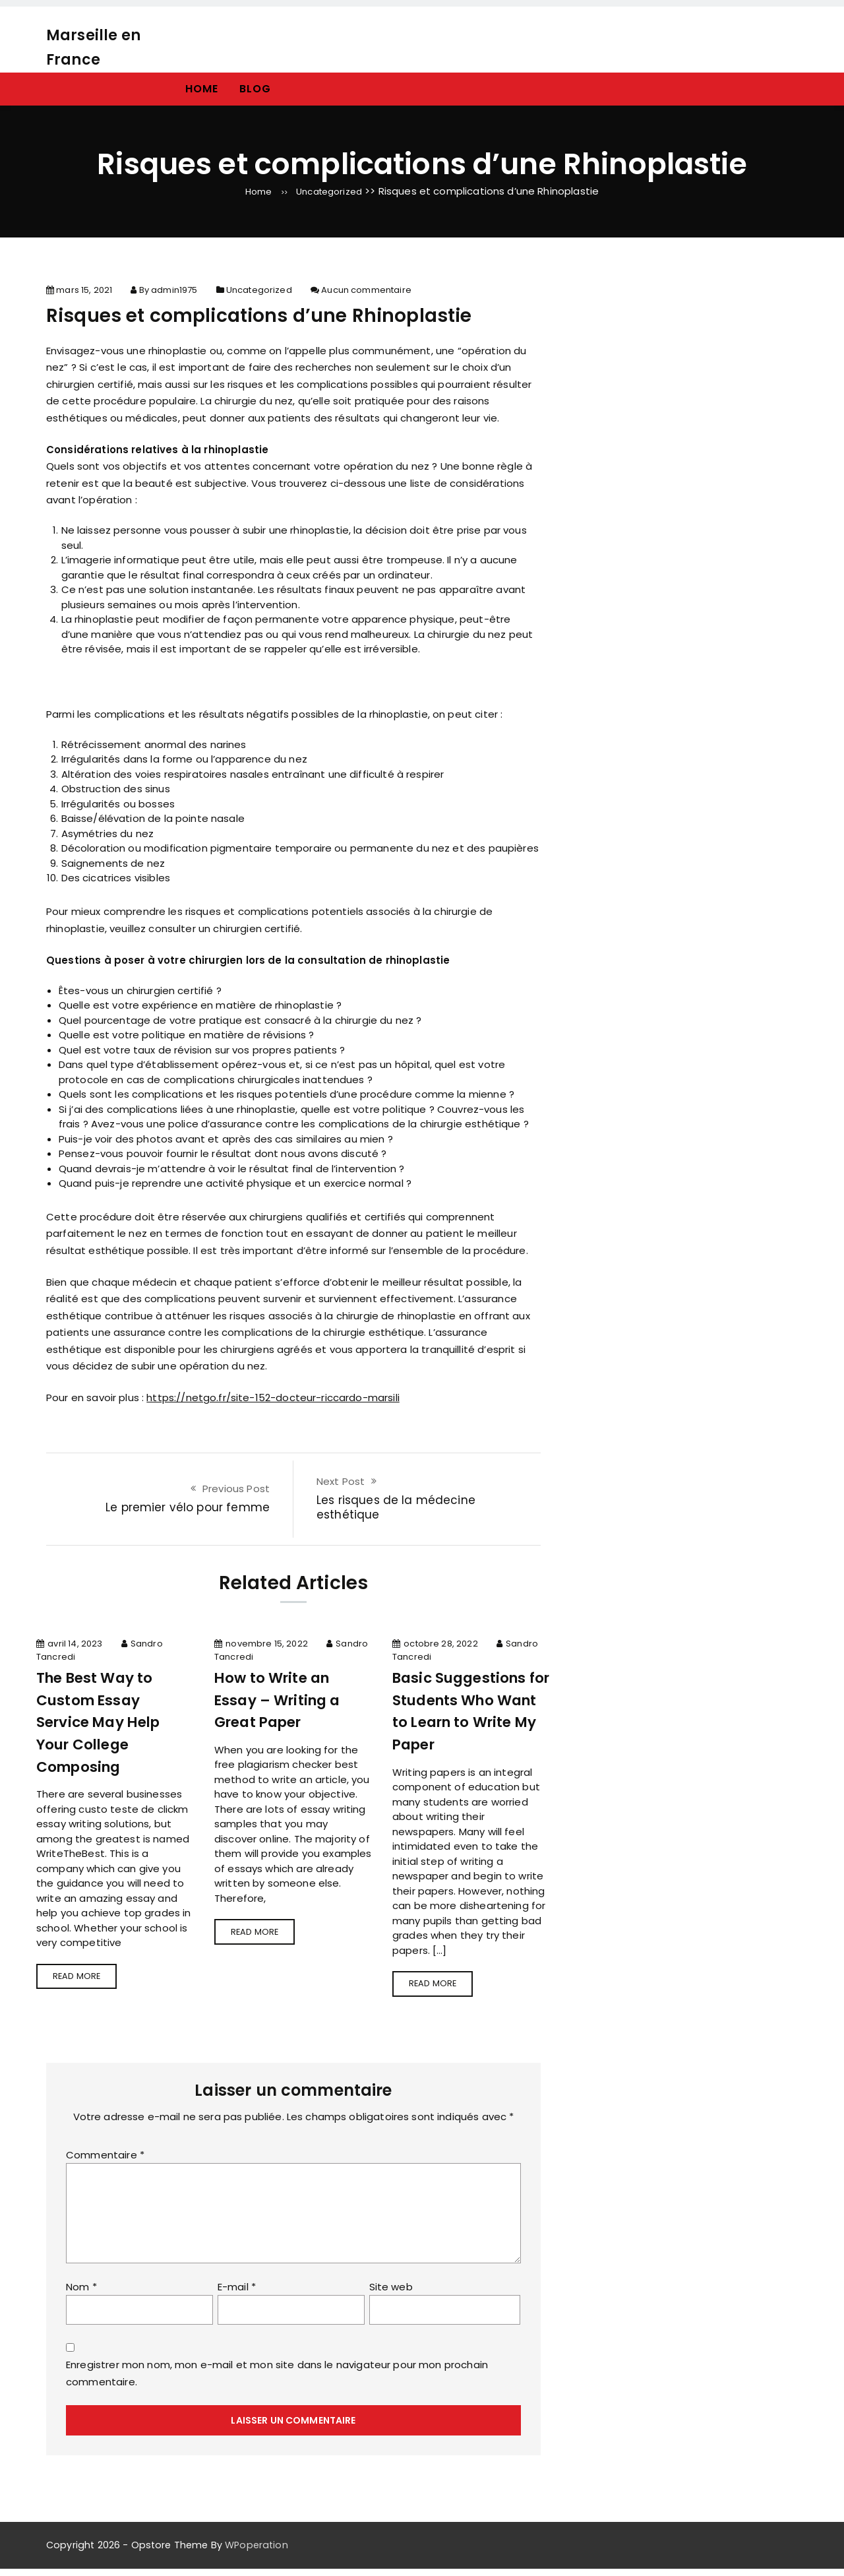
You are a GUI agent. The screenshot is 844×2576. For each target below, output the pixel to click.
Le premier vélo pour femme (188, 1511)
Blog (255, 88)
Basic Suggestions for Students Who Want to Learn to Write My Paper (467, 1714)
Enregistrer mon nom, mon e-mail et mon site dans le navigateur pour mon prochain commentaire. (277, 2381)
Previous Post (236, 1492)
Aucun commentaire (366, 294)
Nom (81, 2294)
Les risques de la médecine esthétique (395, 1511)
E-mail (237, 2294)
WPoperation (256, 2552)
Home (201, 88)
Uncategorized (330, 191)
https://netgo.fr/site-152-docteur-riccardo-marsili (273, 1401)
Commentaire (105, 2162)
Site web (391, 2294)
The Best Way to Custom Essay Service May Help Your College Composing (105, 1725)
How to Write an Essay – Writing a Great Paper (285, 1703)
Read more (83, 1983)
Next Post (340, 1485)
